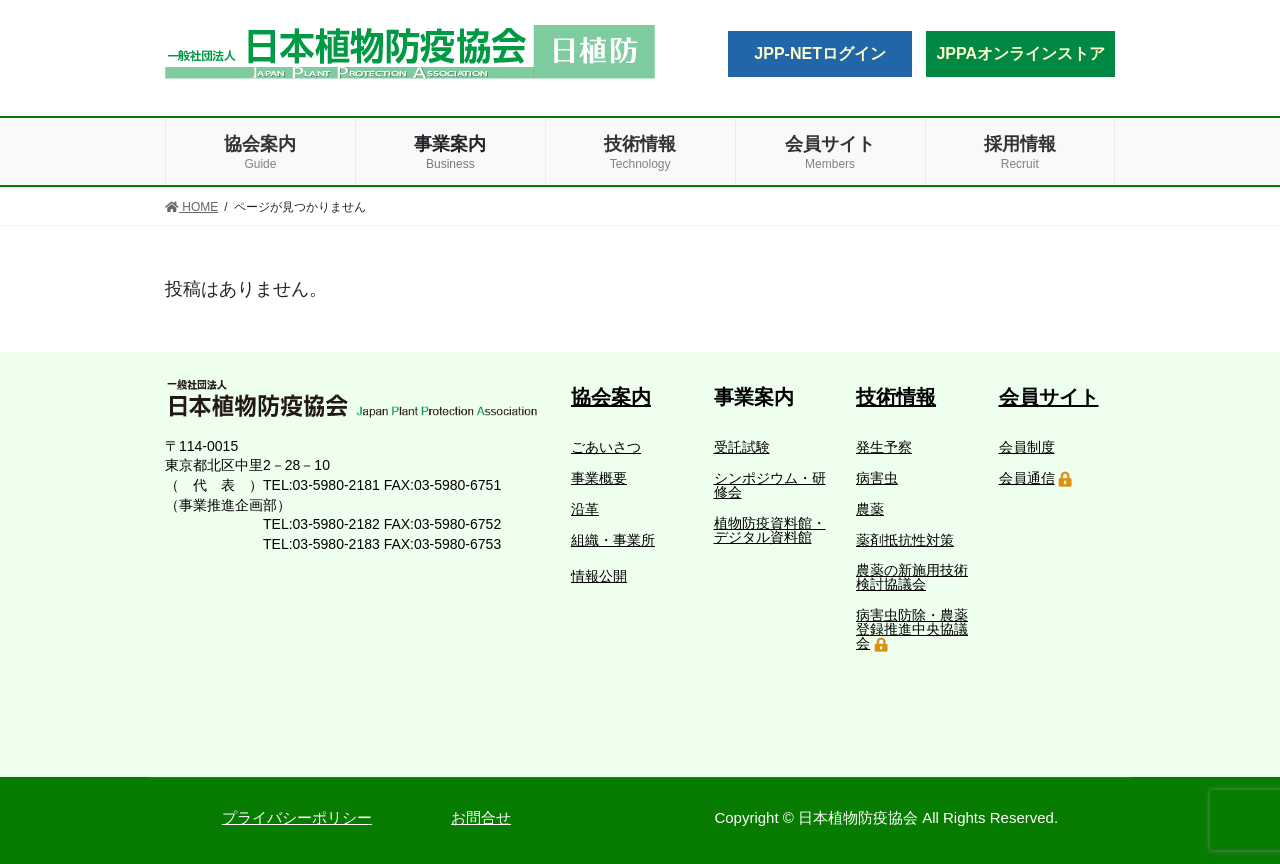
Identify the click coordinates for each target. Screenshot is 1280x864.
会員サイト (1049, 397)
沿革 (585, 509)
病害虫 (877, 478)
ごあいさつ (606, 447)
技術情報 (896, 397)
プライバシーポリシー (297, 817)
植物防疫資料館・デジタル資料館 (770, 530)
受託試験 (742, 447)
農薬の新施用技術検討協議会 (912, 577)
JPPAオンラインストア (1020, 53)
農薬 (870, 509)
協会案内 (611, 397)
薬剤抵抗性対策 (905, 540)
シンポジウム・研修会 (770, 485)
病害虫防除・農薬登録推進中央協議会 (912, 629)
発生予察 (884, 447)
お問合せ (481, 817)
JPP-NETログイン (820, 53)
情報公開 (599, 576)
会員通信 (1027, 478)
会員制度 (1027, 447)
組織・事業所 (613, 540)
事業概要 (599, 478)
